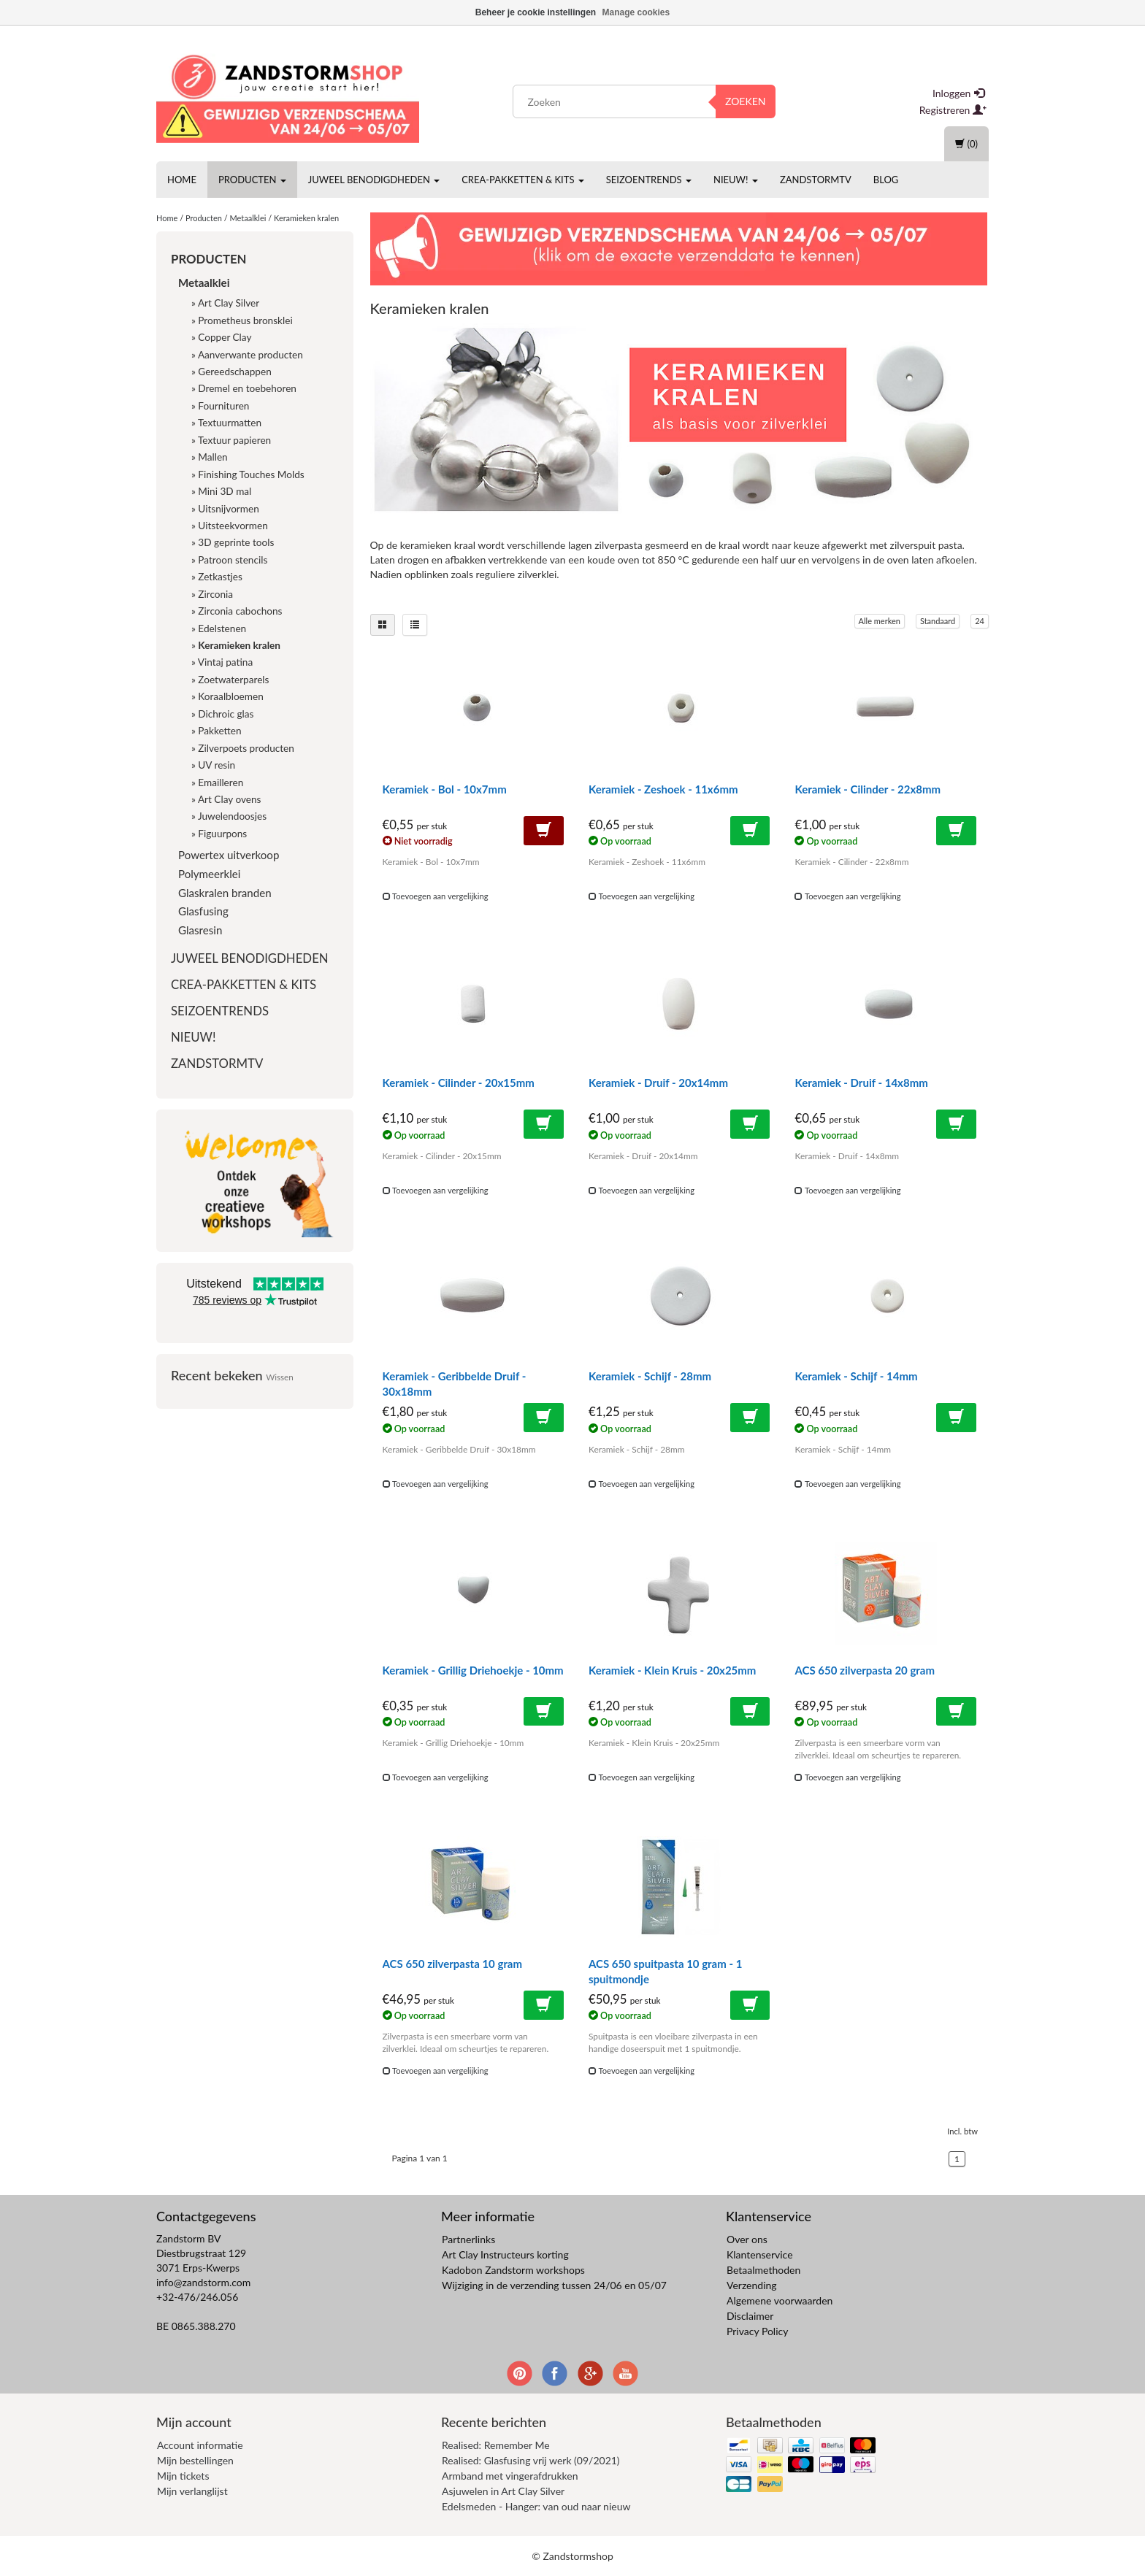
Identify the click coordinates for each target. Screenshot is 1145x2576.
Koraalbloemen (230, 696)
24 (979, 621)
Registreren (953, 110)
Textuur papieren (234, 440)
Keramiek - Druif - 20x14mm (658, 1082)
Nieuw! (735, 179)
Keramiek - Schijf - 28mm (650, 1376)
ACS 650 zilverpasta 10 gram (453, 1963)
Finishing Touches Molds (251, 474)
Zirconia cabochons (240, 611)
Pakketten (219, 731)
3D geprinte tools (236, 542)
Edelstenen (222, 628)
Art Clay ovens (229, 799)
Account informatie (200, 2445)
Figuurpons (222, 833)
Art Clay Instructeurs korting (505, 2254)
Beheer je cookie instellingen (535, 12)
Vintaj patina (225, 662)
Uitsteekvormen (232, 525)
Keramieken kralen (306, 218)
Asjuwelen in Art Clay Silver (503, 2491)
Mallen (212, 457)
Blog (886, 179)
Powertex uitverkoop (228, 854)
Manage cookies (636, 12)
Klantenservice (760, 2254)
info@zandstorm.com (203, 2282)
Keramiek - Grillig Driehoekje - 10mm (473, 1670)
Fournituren (223, 406)
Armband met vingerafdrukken (510, 2475)
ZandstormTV (815, 179)
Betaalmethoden (763, 2270)
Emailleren (220, 782)
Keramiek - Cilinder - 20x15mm (459, 1082)
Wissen (280, 1377)
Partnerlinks (468, 2239)
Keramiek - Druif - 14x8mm (860, 1082)
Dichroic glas (225, 714)
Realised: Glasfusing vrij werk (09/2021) (531, 2460)
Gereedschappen (234, 371)
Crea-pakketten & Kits (523, 179)
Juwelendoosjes (232, 816)
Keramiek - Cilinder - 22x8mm (867, 789)
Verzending (752, 2285)
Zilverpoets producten (246, 748)
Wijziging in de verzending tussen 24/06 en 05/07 (554, 2285)
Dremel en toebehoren (247, 388)
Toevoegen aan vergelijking (436, 896)
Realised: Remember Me (496, 2445)
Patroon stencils (232, 560)
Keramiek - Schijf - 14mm (855, 1376)
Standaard (937, 621)
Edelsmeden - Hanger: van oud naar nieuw (536, 2506)
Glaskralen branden (225, 892)
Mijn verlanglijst (192, 2491)
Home (181, 179)
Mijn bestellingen (195, 2460)
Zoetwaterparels (233, 679)
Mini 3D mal (224, 491)
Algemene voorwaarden (779, 2300)
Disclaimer (750, 2316)
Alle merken (879, 621)
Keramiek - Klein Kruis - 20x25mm (672, 1670)
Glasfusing (203, 911)
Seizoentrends (649, 179)
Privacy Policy (757, 2331)
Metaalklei (247, 218)
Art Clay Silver (228, 303)
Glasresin (200, 930)
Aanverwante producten (250, 355)
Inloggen (958, 93)
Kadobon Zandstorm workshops (513, 2270)
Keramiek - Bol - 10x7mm (445, 789)
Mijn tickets (183, 2475)
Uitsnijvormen (228, 509)
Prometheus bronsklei (245, 320)
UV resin (216, 765)
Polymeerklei (209, 873)
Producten (252, 179)
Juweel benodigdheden (374, 179)
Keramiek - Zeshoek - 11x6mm (663, 789)
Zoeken (745, 101)
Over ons (747, 2239)
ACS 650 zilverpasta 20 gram (864, 1670)
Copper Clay (224, 337)
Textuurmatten (229, 422)
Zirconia (215, 594)
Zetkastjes (220, 577)
